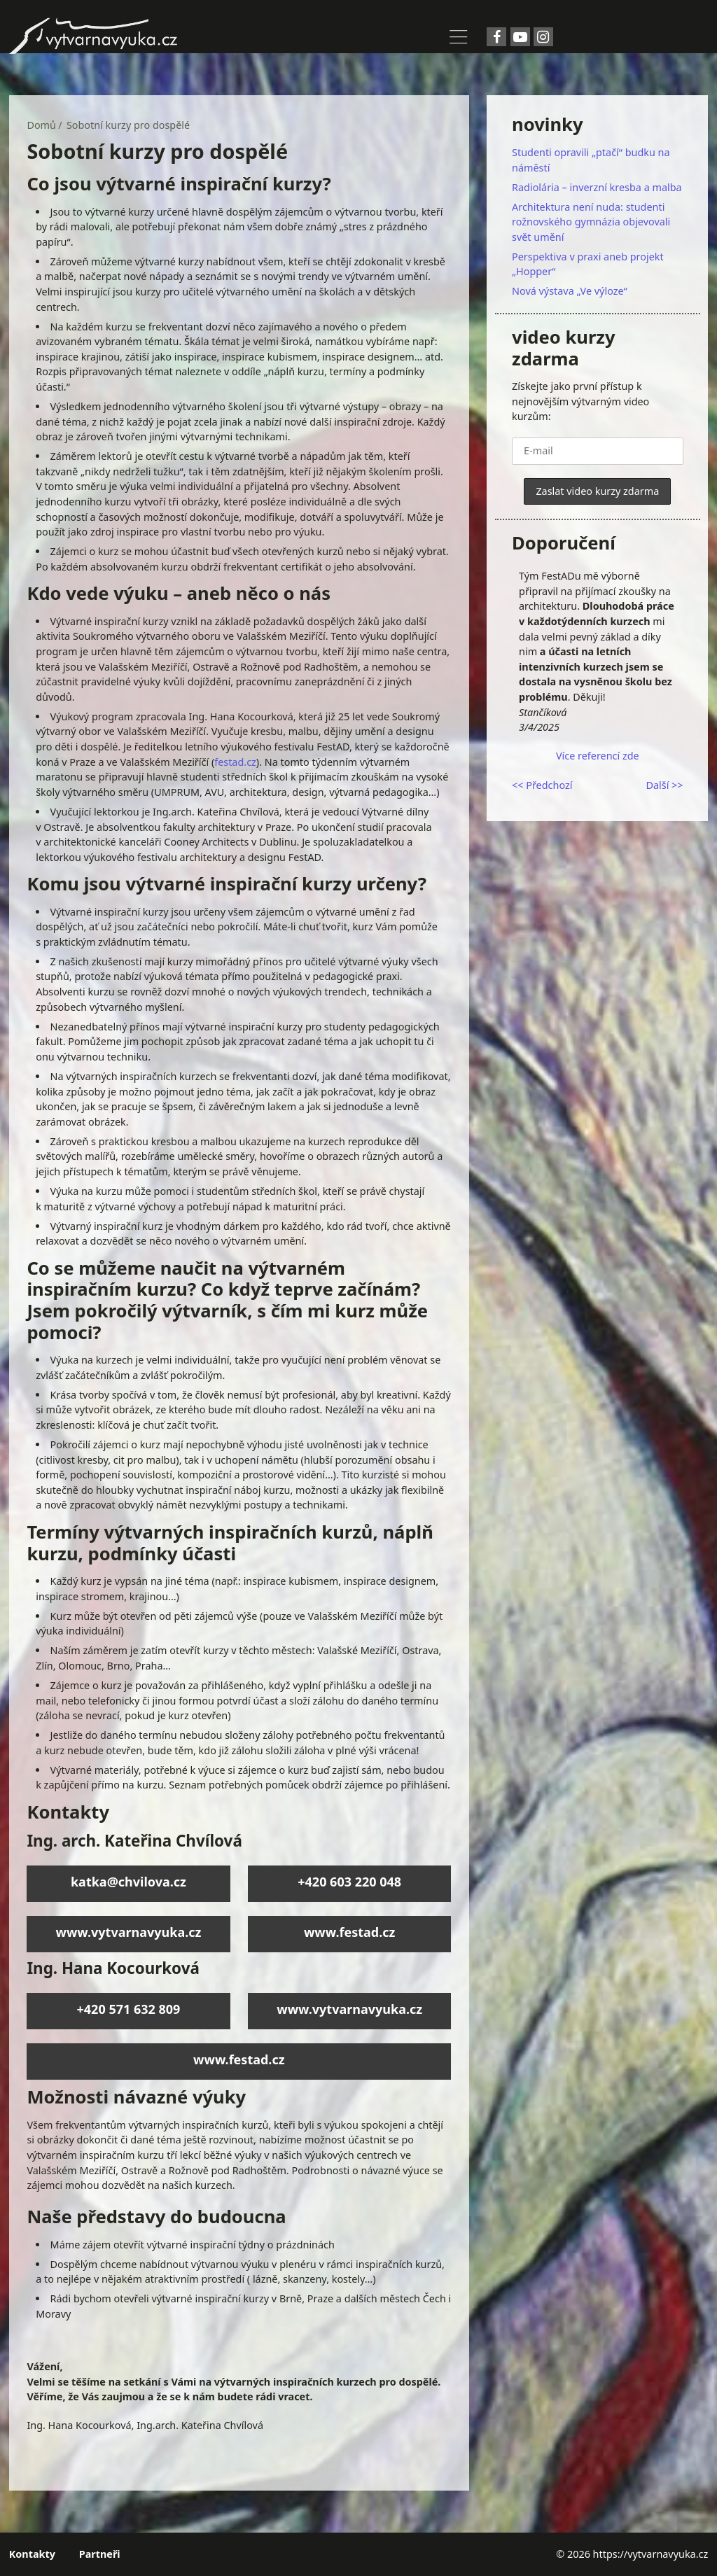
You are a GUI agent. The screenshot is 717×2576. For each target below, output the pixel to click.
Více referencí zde (597, 755)
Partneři (99, 2554)
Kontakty (32, 2554)
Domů (41, 125)
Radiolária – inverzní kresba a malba (597, 187)
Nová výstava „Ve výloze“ (569, 291)
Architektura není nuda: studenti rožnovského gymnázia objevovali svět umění (591, 222)
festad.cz (235, 762)
